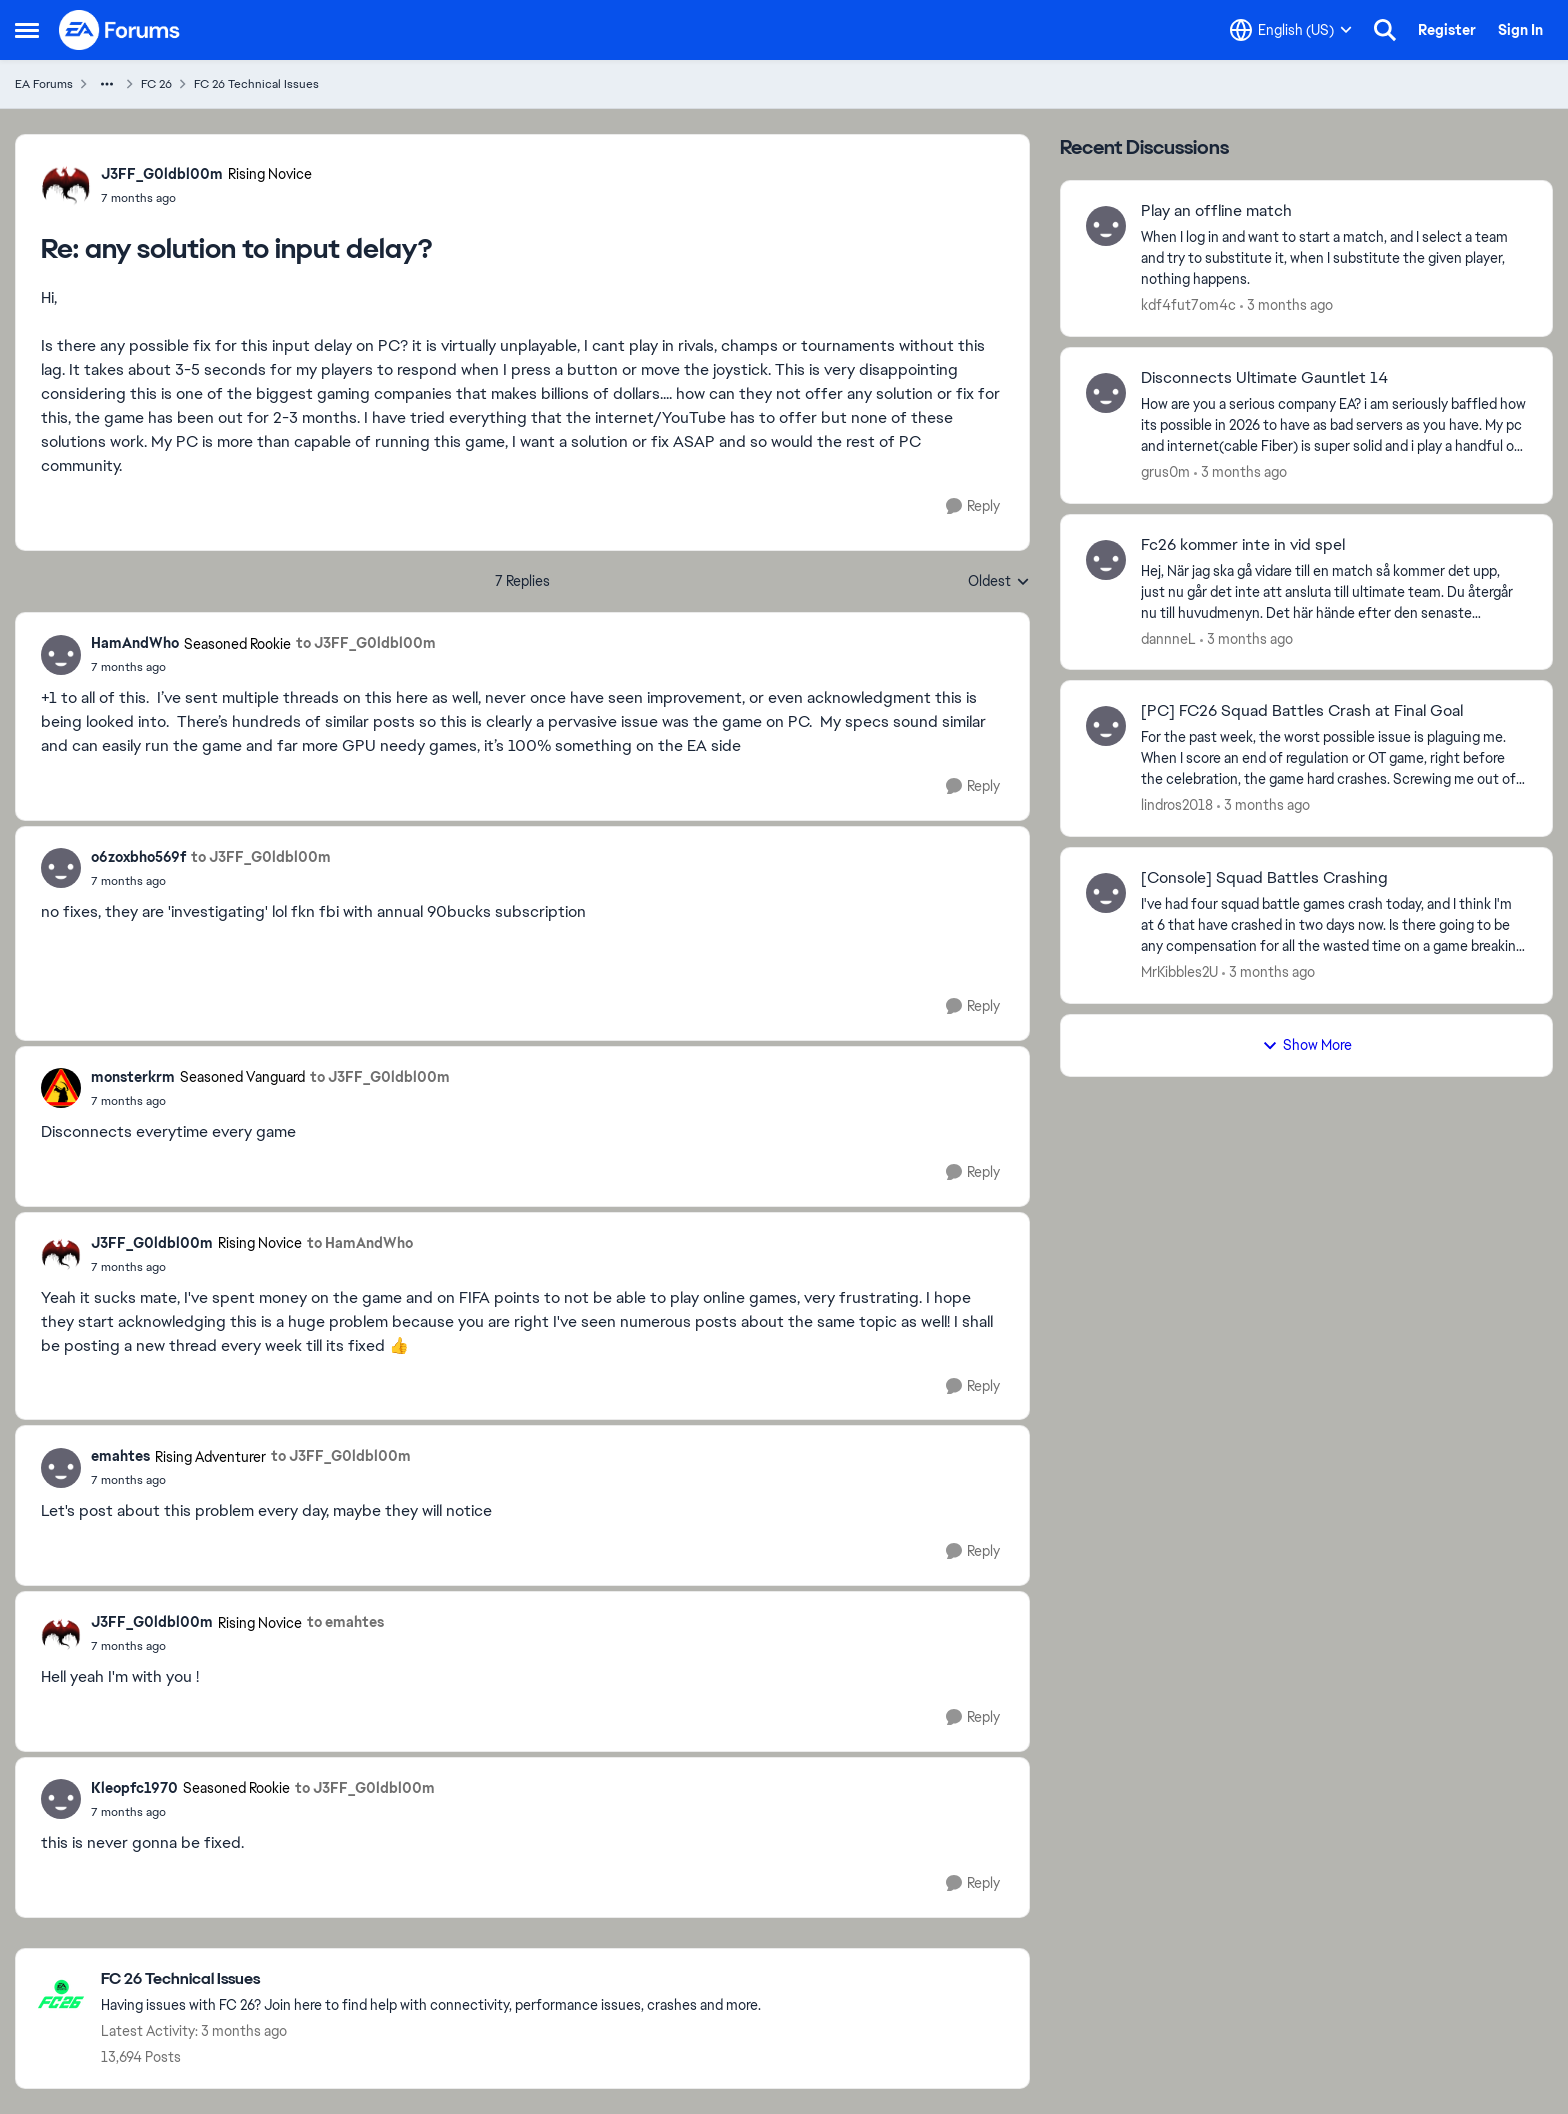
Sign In (1520, 30)
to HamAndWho (360, 1243)
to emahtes (345, 1622)
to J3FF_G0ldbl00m (366, 643)
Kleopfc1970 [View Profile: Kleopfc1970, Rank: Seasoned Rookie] (134, 1788)
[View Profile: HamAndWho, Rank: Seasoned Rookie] (61, 655)
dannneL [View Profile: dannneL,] (1168, 638)
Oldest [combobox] (999, 582)
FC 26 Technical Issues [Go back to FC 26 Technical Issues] (256, 84)
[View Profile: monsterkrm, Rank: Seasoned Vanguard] (61, 1088)
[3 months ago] (1286, 305)
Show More (1307, 1045)
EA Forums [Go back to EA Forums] (44, 84)
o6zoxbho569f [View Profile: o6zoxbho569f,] (138, 857)
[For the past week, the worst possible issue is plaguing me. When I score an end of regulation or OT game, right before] (1334, 758)
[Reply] (973, 506)
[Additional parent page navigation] (107, 84)
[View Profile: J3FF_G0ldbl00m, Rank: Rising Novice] (66, 185)
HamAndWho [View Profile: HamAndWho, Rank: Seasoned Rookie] (135, 643)
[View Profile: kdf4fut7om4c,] (1106, 226)
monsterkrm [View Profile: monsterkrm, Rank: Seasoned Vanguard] (133, 1077)
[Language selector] (1291, 30)
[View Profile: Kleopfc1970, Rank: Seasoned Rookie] (61, 1799)
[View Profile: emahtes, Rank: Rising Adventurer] (61, 1468)
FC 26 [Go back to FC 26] (156, 84)
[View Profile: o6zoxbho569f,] (61, 868)
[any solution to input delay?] (206, 198)
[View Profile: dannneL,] (1106, 560)
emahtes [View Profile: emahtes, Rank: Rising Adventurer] (120, 1456)
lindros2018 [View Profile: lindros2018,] (1177, 805)
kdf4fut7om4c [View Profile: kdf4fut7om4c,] (1188, 305)
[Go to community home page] (120, 30)
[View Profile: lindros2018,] (1106, 726)
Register (1447, 30)
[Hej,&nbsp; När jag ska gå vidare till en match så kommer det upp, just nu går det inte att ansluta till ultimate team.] (1334, 591)
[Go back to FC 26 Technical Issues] (431, 1979)
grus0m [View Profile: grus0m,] (1165, 472)
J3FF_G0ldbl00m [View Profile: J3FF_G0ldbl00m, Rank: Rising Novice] (162, 174)
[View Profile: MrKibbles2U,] (1106, 893)
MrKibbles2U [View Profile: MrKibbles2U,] (1179, 972)
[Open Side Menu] (27, 30)
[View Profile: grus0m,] (1106, 393)
